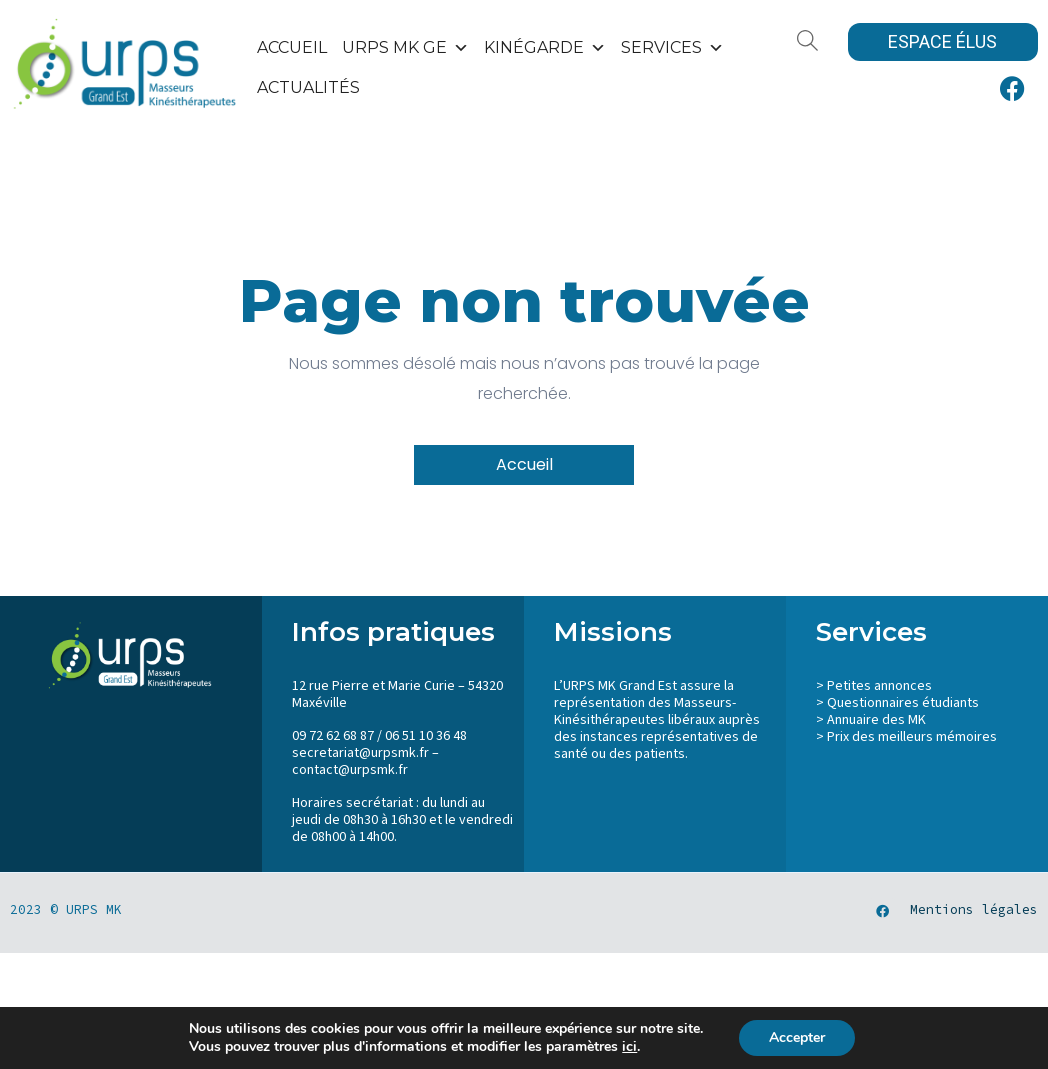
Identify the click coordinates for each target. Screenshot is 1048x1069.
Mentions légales (974, 909)
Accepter (797, 1037)
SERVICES (672, 48)
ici (629, 1047)
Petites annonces (879, 686)
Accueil (292, 47)
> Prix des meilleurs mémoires (906, 737)
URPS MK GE (405, 48)
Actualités (308, 87)
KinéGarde (545, 48)
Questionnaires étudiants (903, 703)
